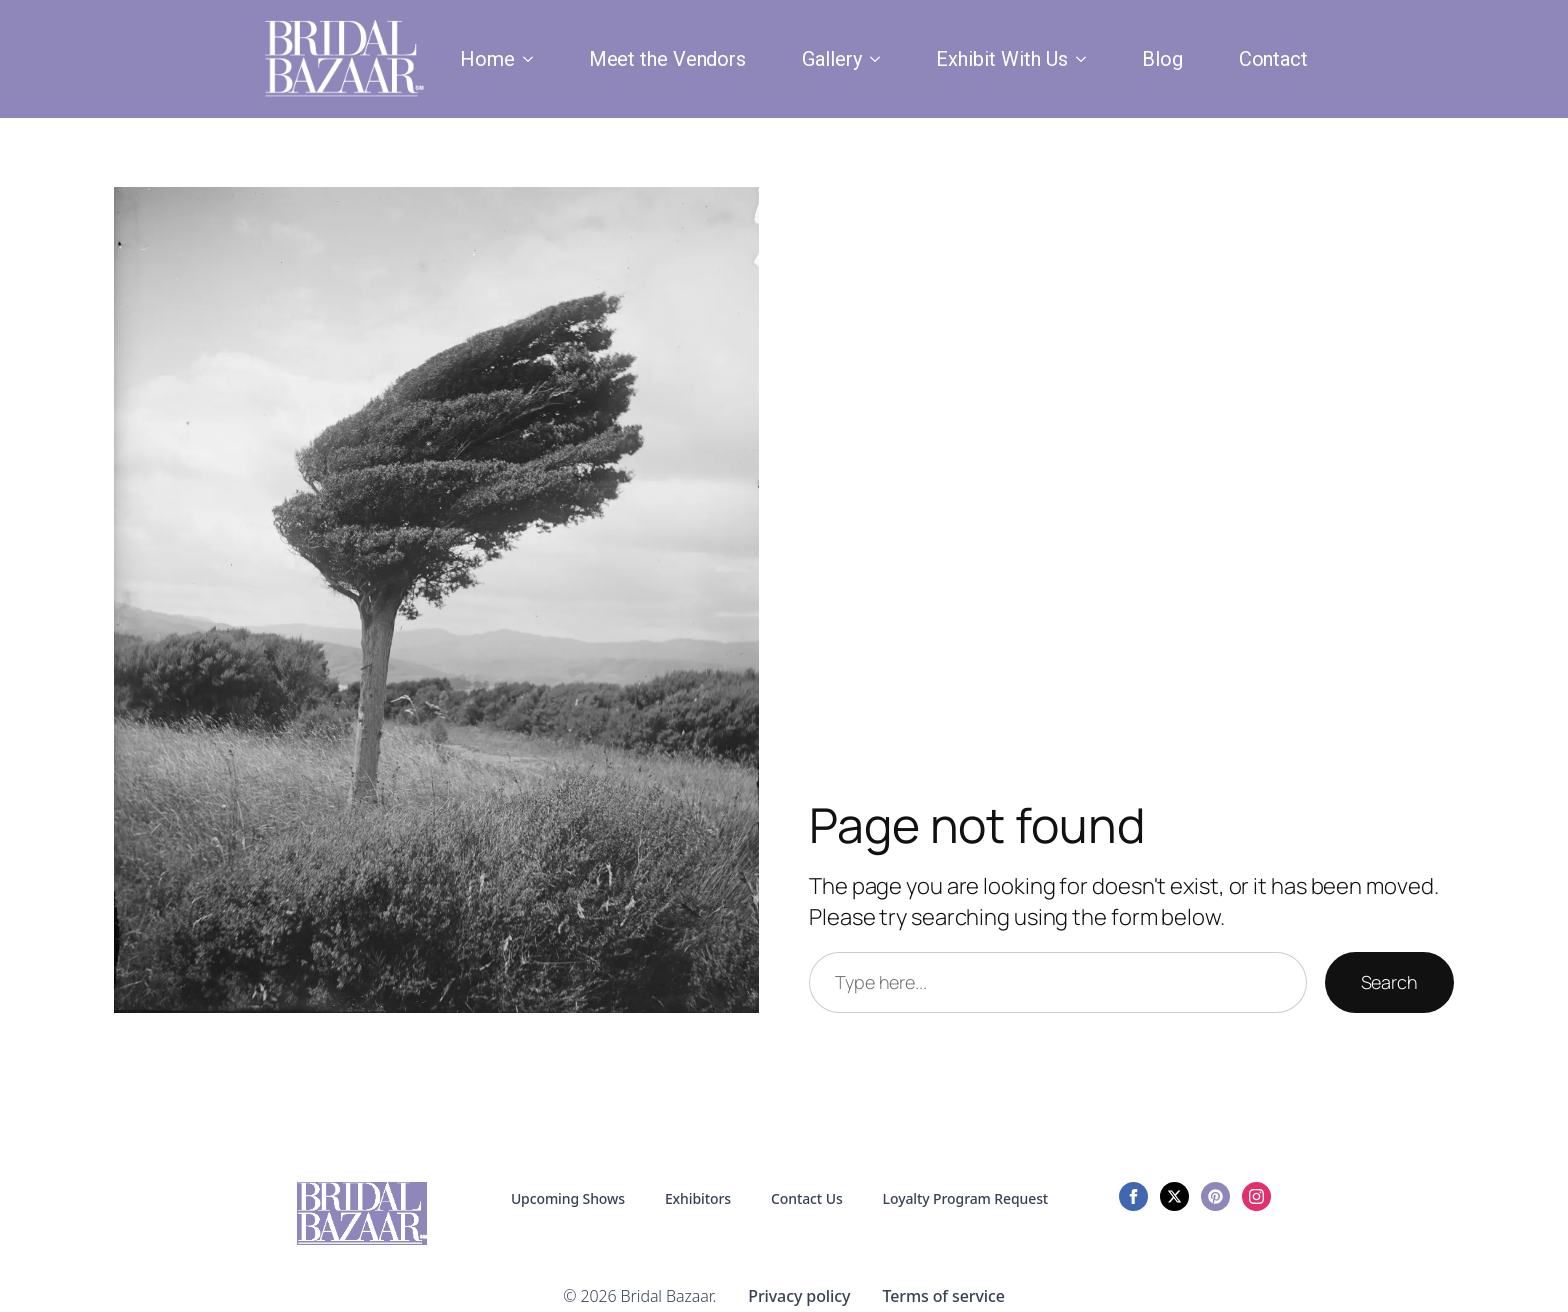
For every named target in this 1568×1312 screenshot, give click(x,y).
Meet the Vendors (667, 59)
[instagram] (1256, 1196)
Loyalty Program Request (966, 1198)
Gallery (832, 59)
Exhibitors (698, 1198)
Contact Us (807, 1198)
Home (487, 59)
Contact (1273, 59)
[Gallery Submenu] (879, 59)
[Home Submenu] (532, 59)
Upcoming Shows (568, 1198)
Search (1389, 982)
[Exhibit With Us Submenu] (1085, 59)
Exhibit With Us (1002, 59)
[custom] (1215, 1196)
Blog (1162, 59)
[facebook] (1133, 1196)
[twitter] (1174, 1196)
